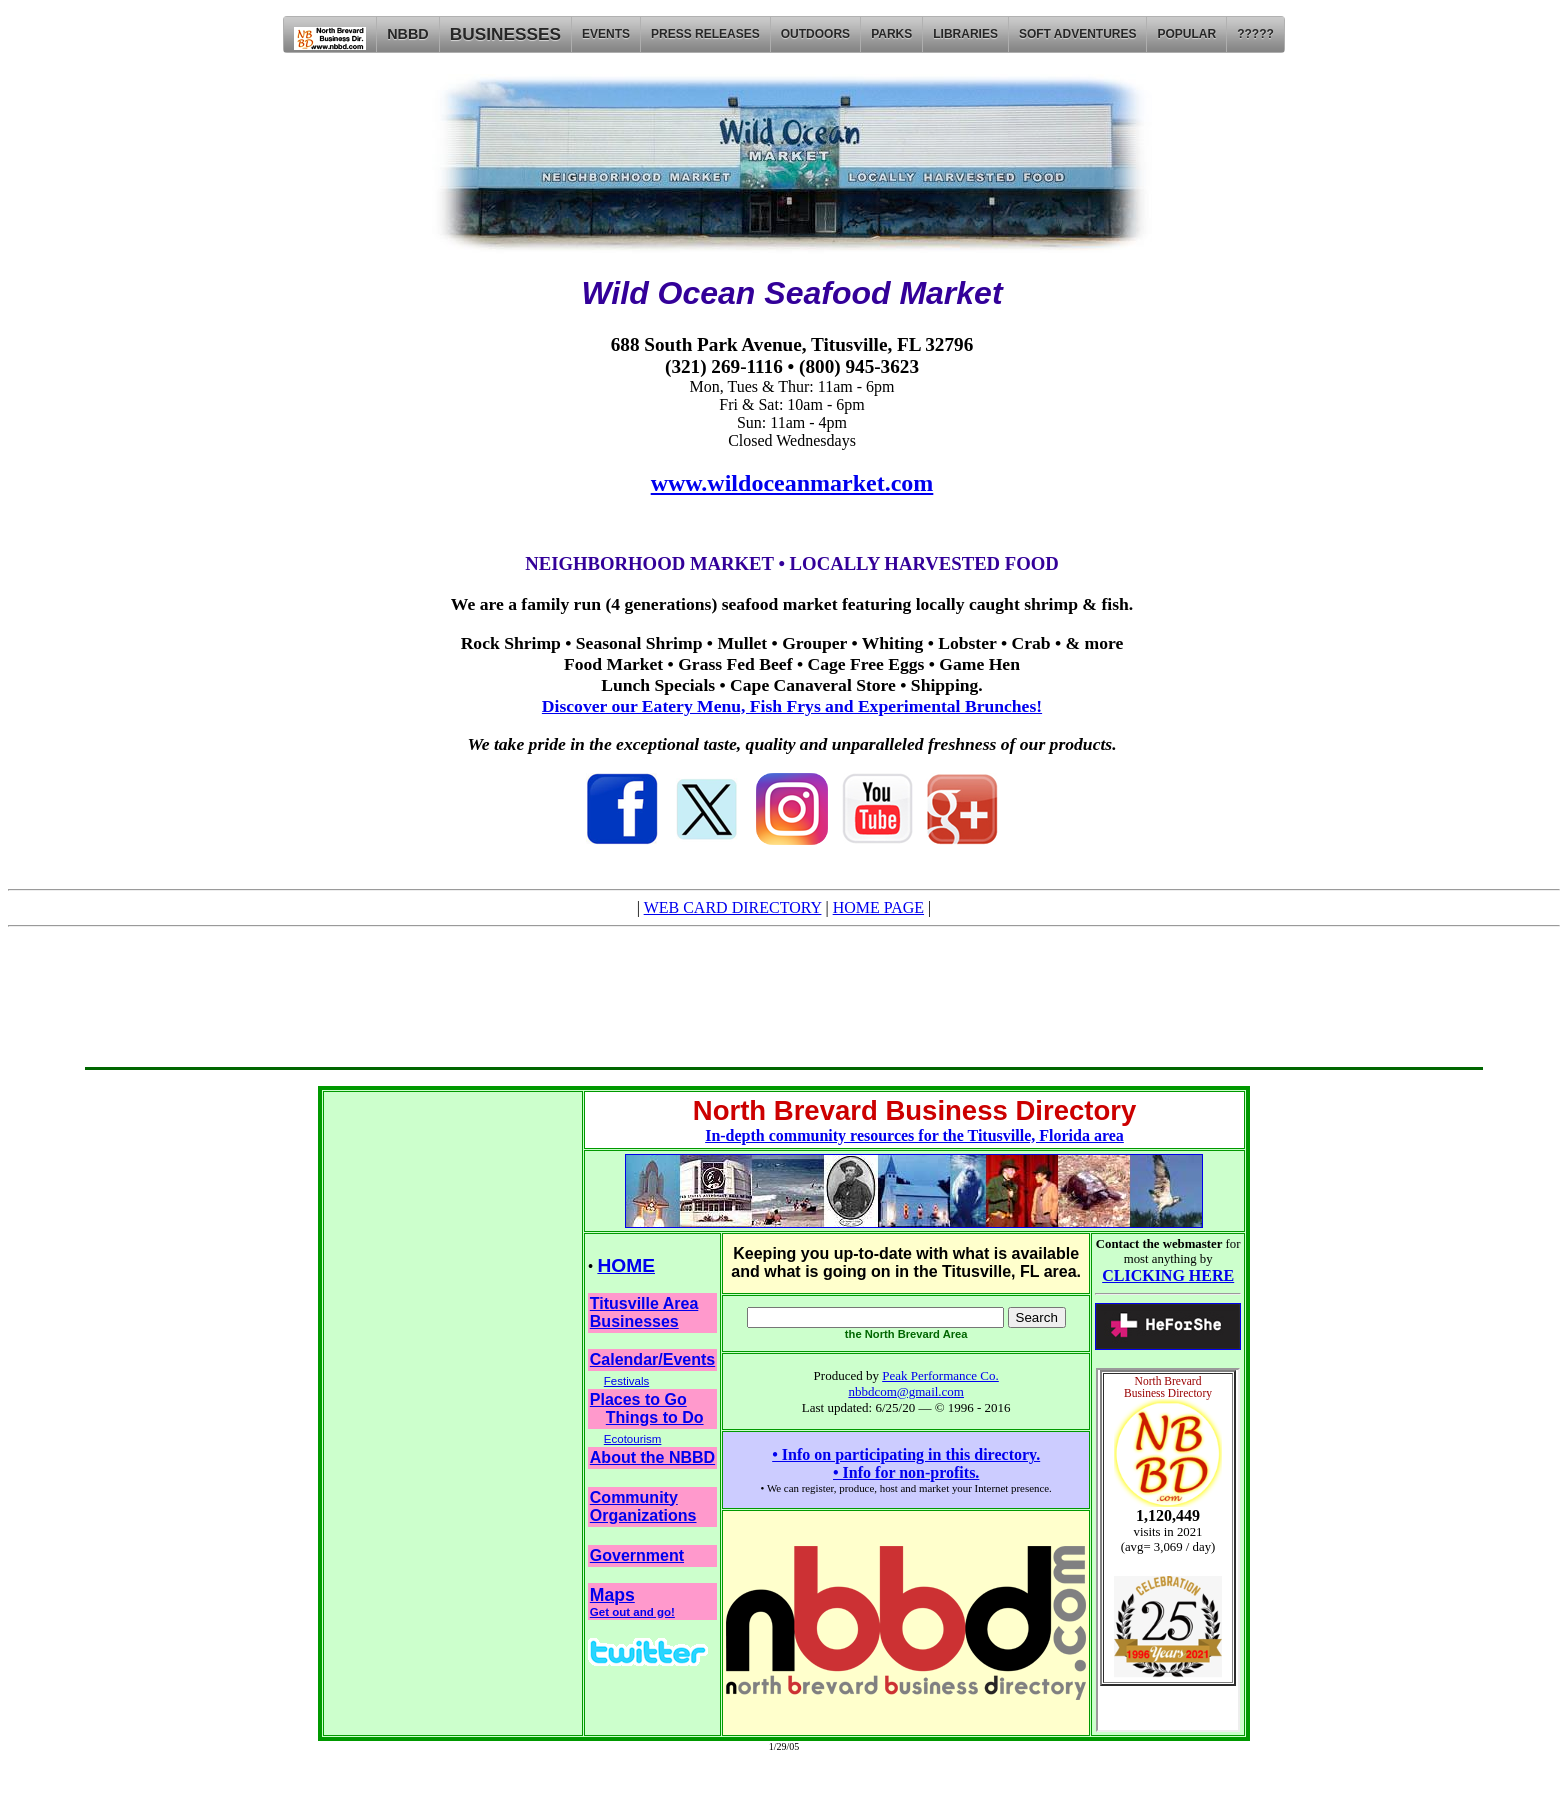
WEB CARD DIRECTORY (733, 907)
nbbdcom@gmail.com (906, 1391)
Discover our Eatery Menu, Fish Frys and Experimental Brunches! (792, 706)
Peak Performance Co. (940, 1375)
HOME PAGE (878, 907)
